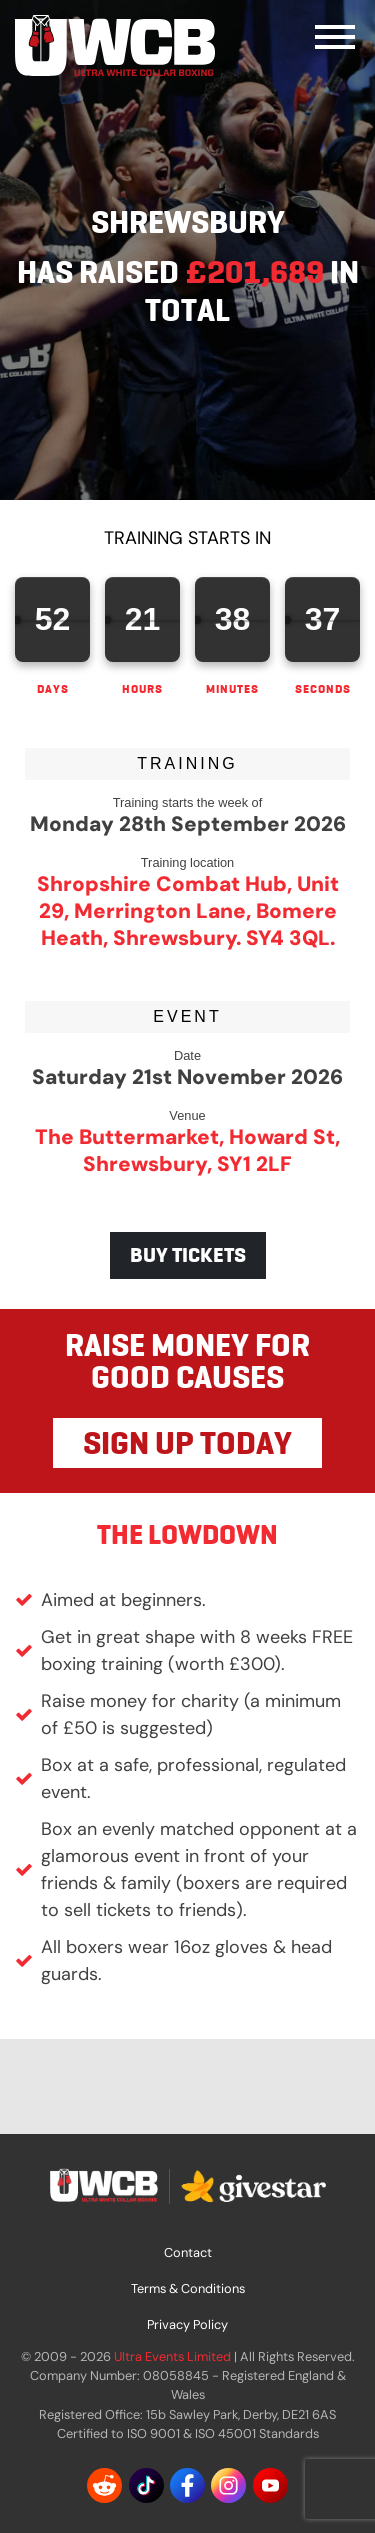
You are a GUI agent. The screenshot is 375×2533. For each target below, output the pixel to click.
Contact (188, 2252)
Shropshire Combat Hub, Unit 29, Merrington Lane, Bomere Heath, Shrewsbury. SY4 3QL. (188, 910)
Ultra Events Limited (172, 2356)
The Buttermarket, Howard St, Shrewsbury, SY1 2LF (187, 1150)
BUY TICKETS (188, 1255)
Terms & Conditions (188, 2288)
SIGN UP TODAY (187, 1443)
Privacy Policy (187, 2324)
